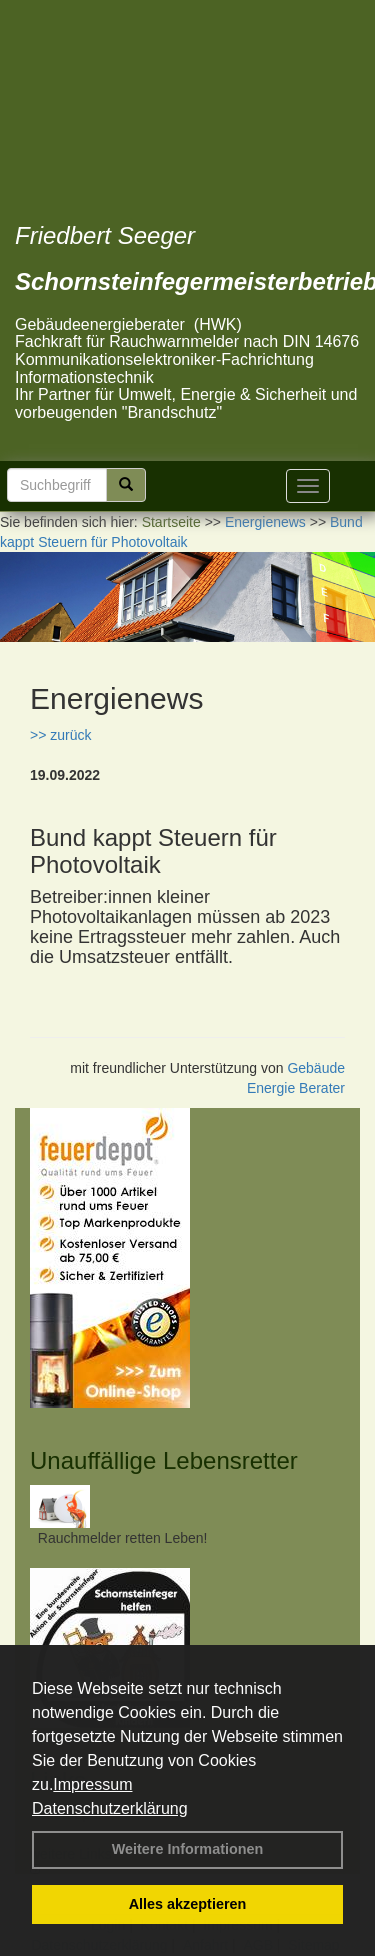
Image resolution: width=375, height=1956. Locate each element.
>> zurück (60, 735)
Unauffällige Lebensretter (164, 1460)
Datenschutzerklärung (110, 1808)
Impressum (92, 1784)
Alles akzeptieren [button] (188, 1904)
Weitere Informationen (188, 1849)
